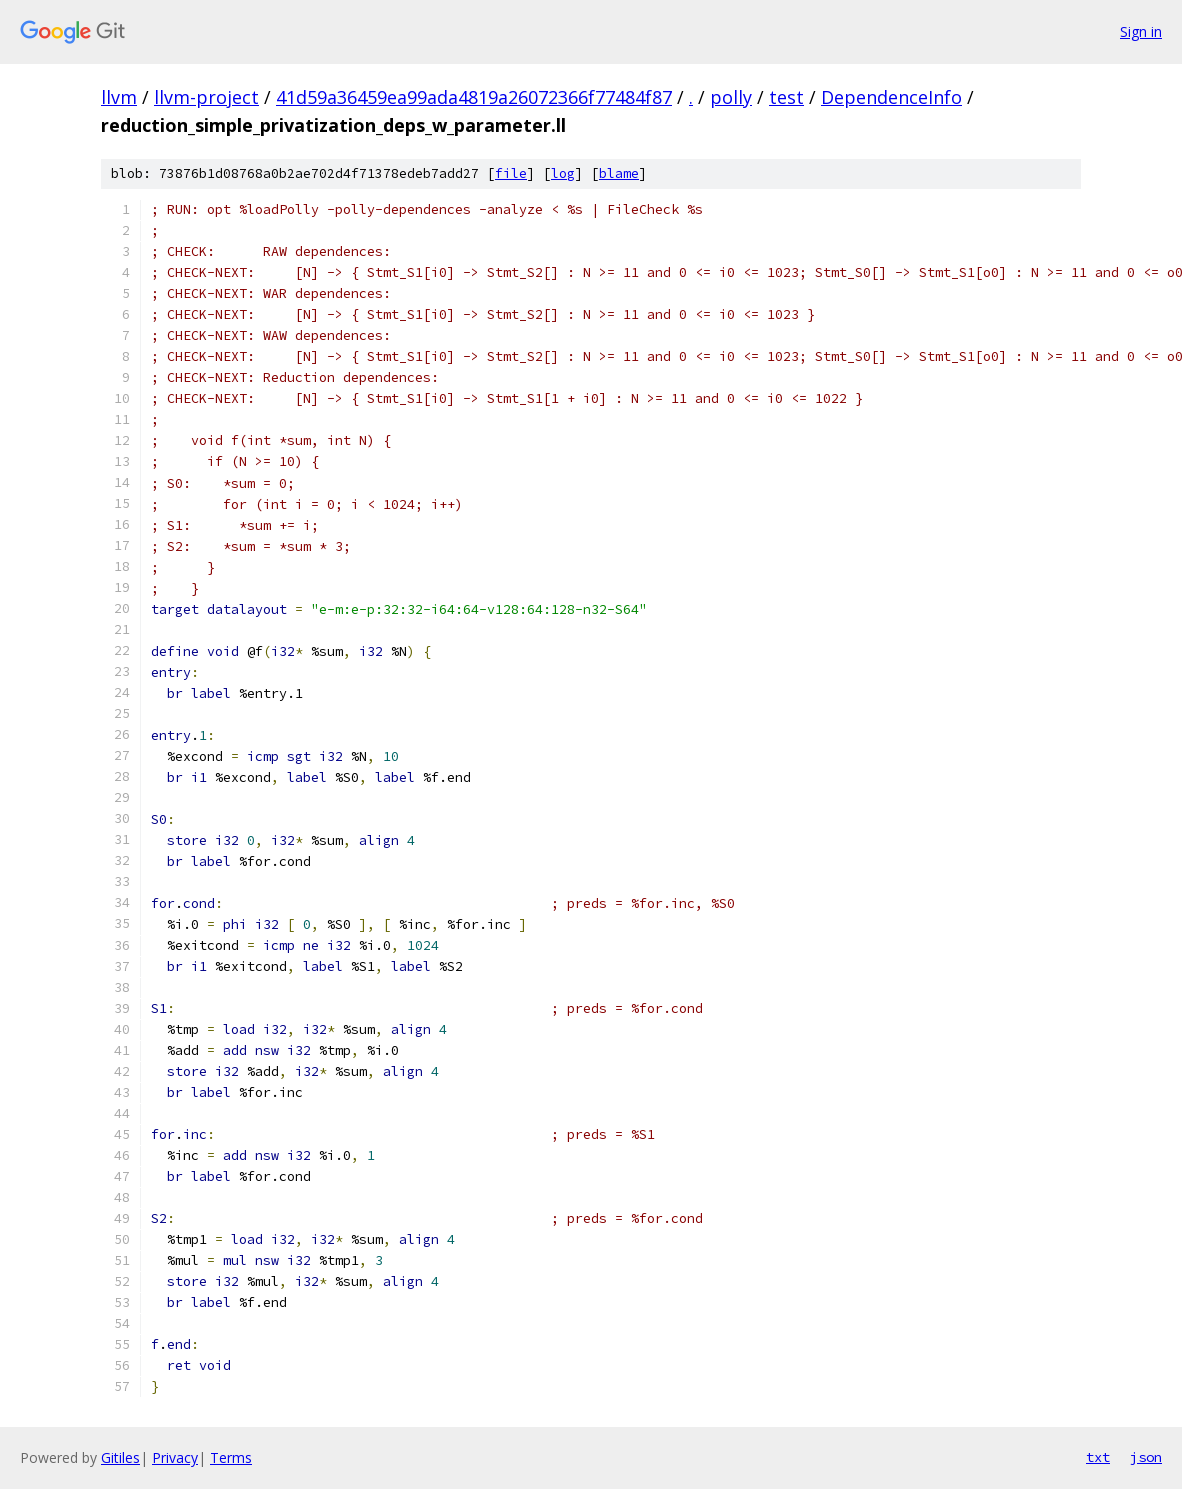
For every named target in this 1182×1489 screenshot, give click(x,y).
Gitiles (120, 1457)
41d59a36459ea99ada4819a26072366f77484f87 (474, 97)
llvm (119, 97)
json (1146, 1457)
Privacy (175, 1457)
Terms (231, 1457)
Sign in (1141, 31)
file (511, 173)
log (563, 173)
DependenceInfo (891, 97)
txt (1098, 1457)
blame (619, 173)
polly (731, 97)
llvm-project (206, 97)
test (786, 97)
